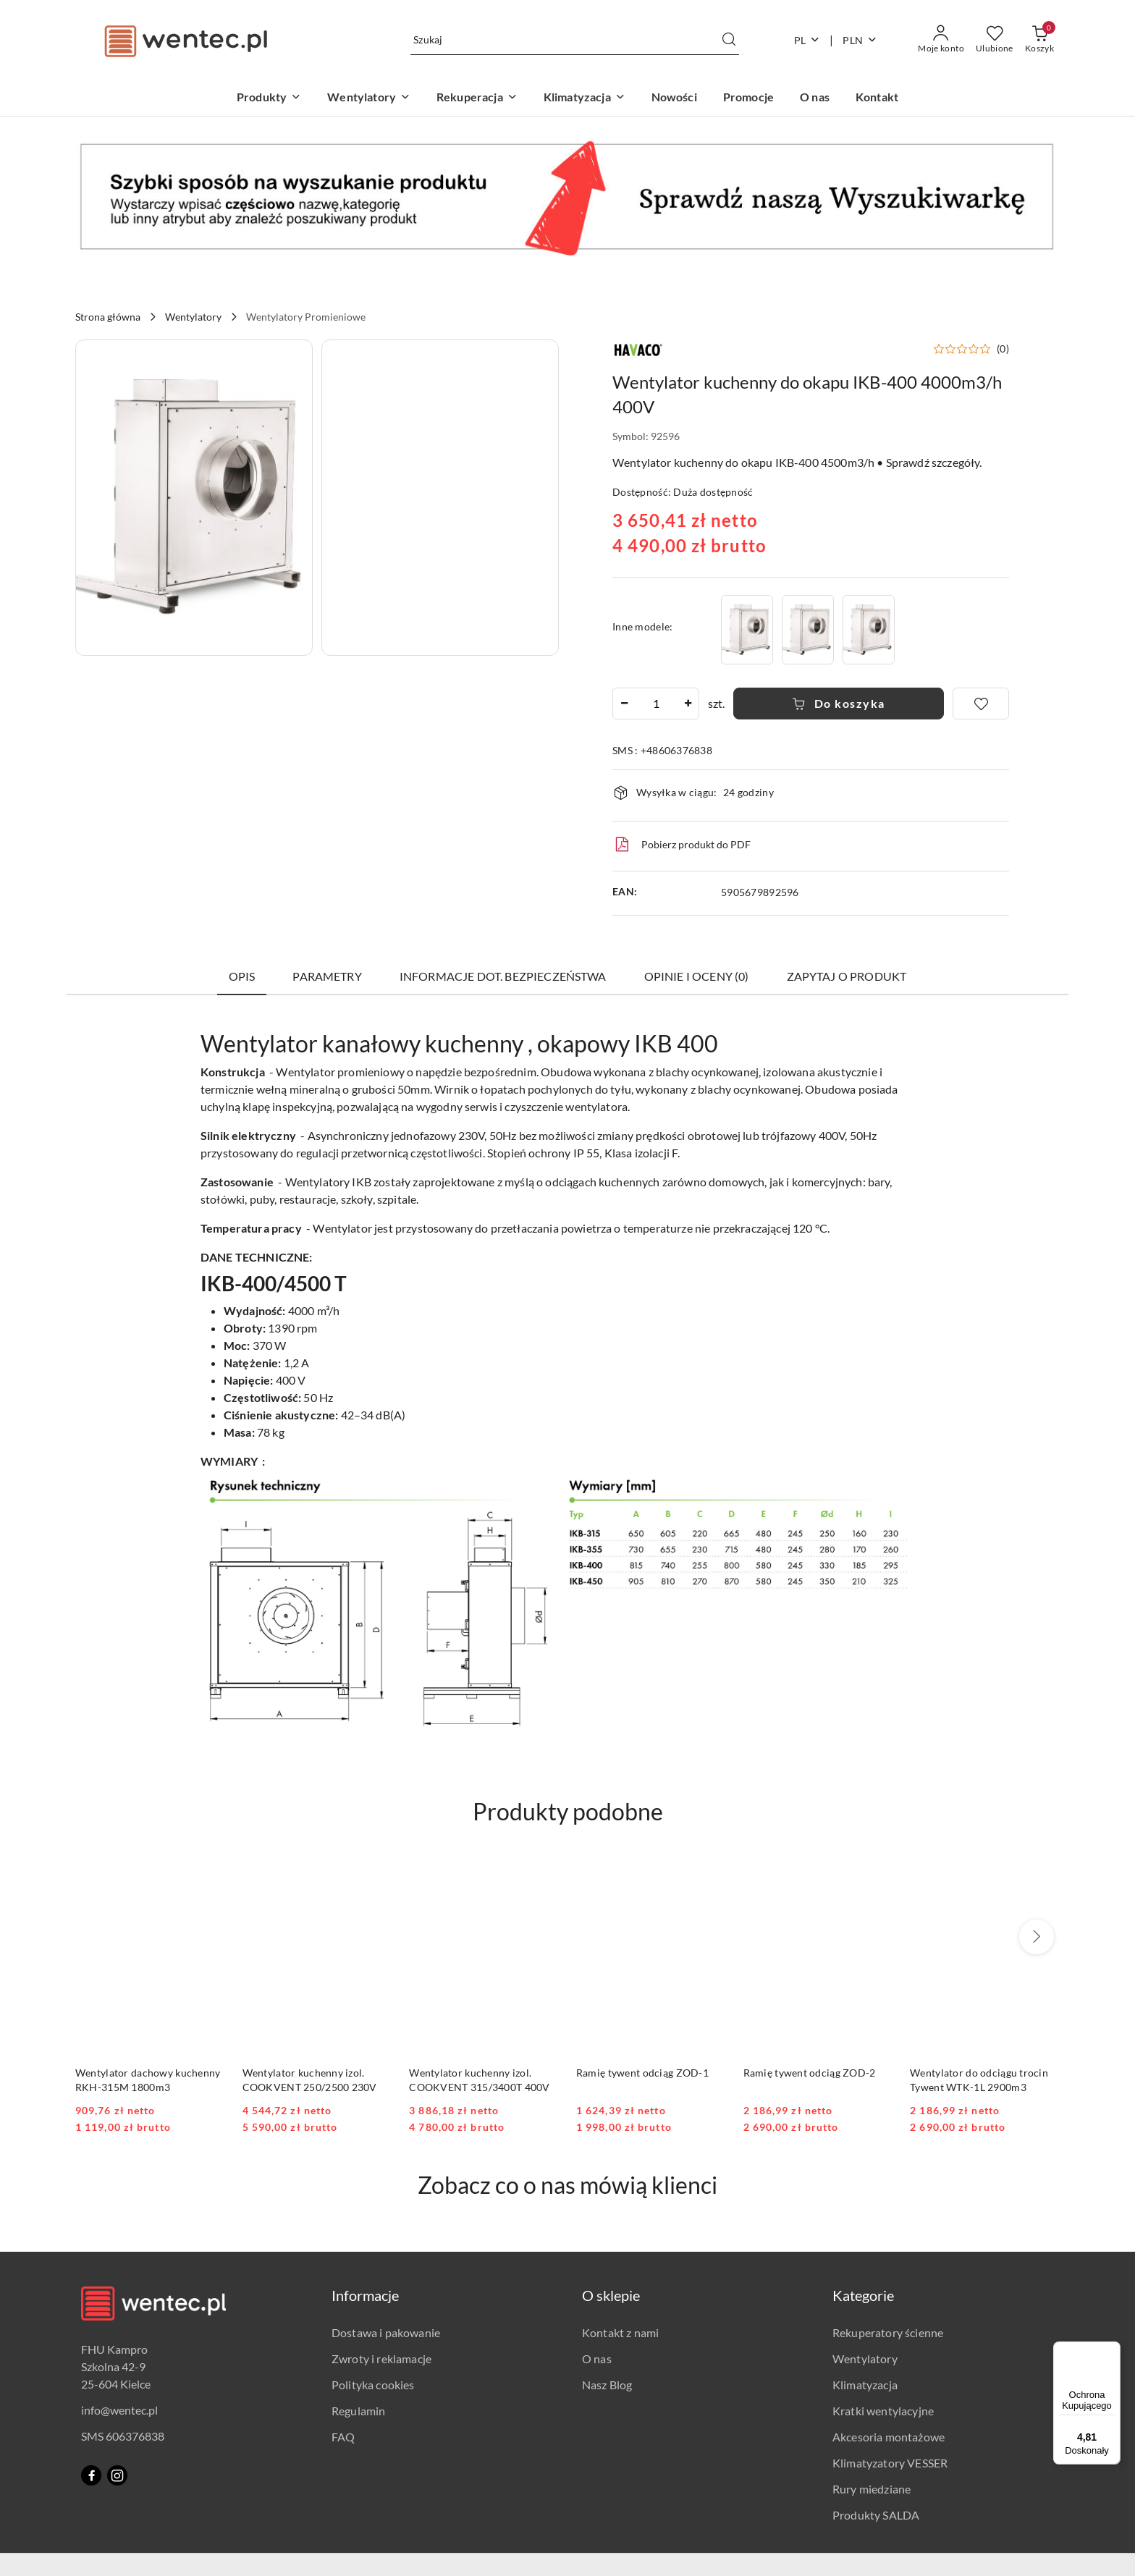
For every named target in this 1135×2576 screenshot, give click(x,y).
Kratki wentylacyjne (883, 2410)
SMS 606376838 (122, 2436)
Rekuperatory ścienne (887, 2332)
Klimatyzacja (865, 2384)
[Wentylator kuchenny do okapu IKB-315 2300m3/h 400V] (747, 629)
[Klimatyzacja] (584, 98)
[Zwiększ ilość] (688, 703)
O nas (597, 2358)
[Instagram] (117, 2475)
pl (807, 40)
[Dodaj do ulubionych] (981, 703)
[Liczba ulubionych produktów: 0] (994, 40)
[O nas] (814, 98)
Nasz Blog (607, 2384)
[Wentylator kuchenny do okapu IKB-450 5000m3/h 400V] (868, 629)
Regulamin (358, 2410)
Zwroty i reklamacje (381, 2358)
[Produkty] (269, 98)
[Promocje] (748, 98)
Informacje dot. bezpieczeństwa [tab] (503, 976)
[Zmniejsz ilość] (624, 703)
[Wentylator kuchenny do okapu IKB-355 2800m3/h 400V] (807, 629)
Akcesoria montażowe (888, 2437)
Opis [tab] (242, 976)
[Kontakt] (877, 98)
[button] (194, 497)
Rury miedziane (871, 2489)
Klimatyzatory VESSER (890, 2463)
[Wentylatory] (368, 98)
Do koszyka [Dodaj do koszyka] (838, 703)
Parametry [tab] (326, 976)
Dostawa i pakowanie (386, 2332)
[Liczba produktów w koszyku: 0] (1039, 40)
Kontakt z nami (620, 2332)
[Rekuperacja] (477, 98)
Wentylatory (865, 2358)
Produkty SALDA (875, 2515)
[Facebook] (91, 2475)
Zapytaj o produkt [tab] (847, 976)
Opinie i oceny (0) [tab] (696, 976)
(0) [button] (1003, 349)
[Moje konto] (941, 40)
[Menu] (1112, 2350)
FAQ (343, 2437)
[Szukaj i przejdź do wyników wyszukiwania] (729, 40)
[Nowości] (674, 98)
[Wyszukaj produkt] (574, 40)
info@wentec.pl (119, 2410)
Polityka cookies (373, 2384)
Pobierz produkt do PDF (681, 844)
